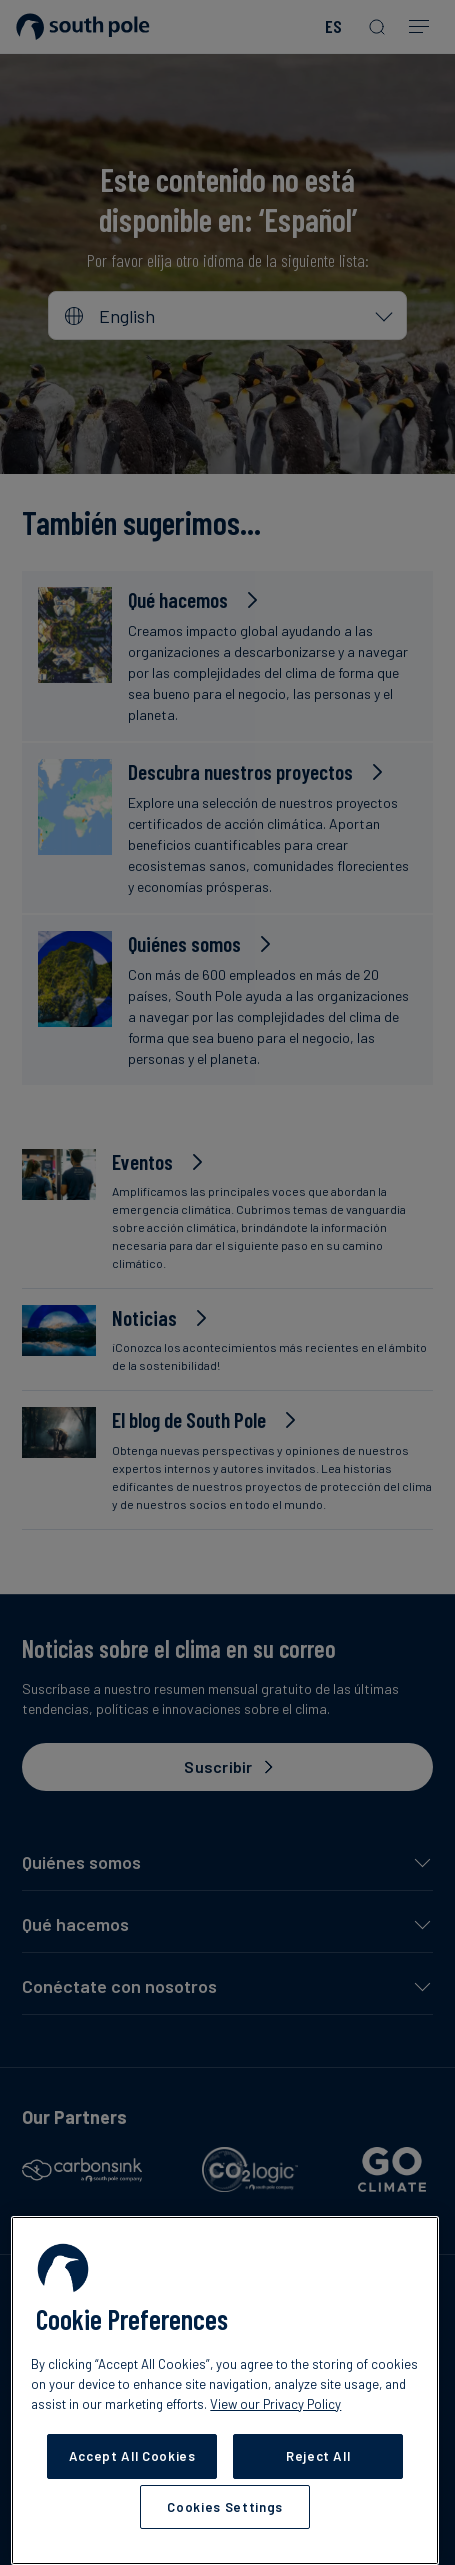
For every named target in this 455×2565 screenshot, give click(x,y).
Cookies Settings (225, 2507)
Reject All (318, 2456)
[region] (225, 2390)
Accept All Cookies (132, 2456)
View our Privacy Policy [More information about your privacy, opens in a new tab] (275, 2404)
